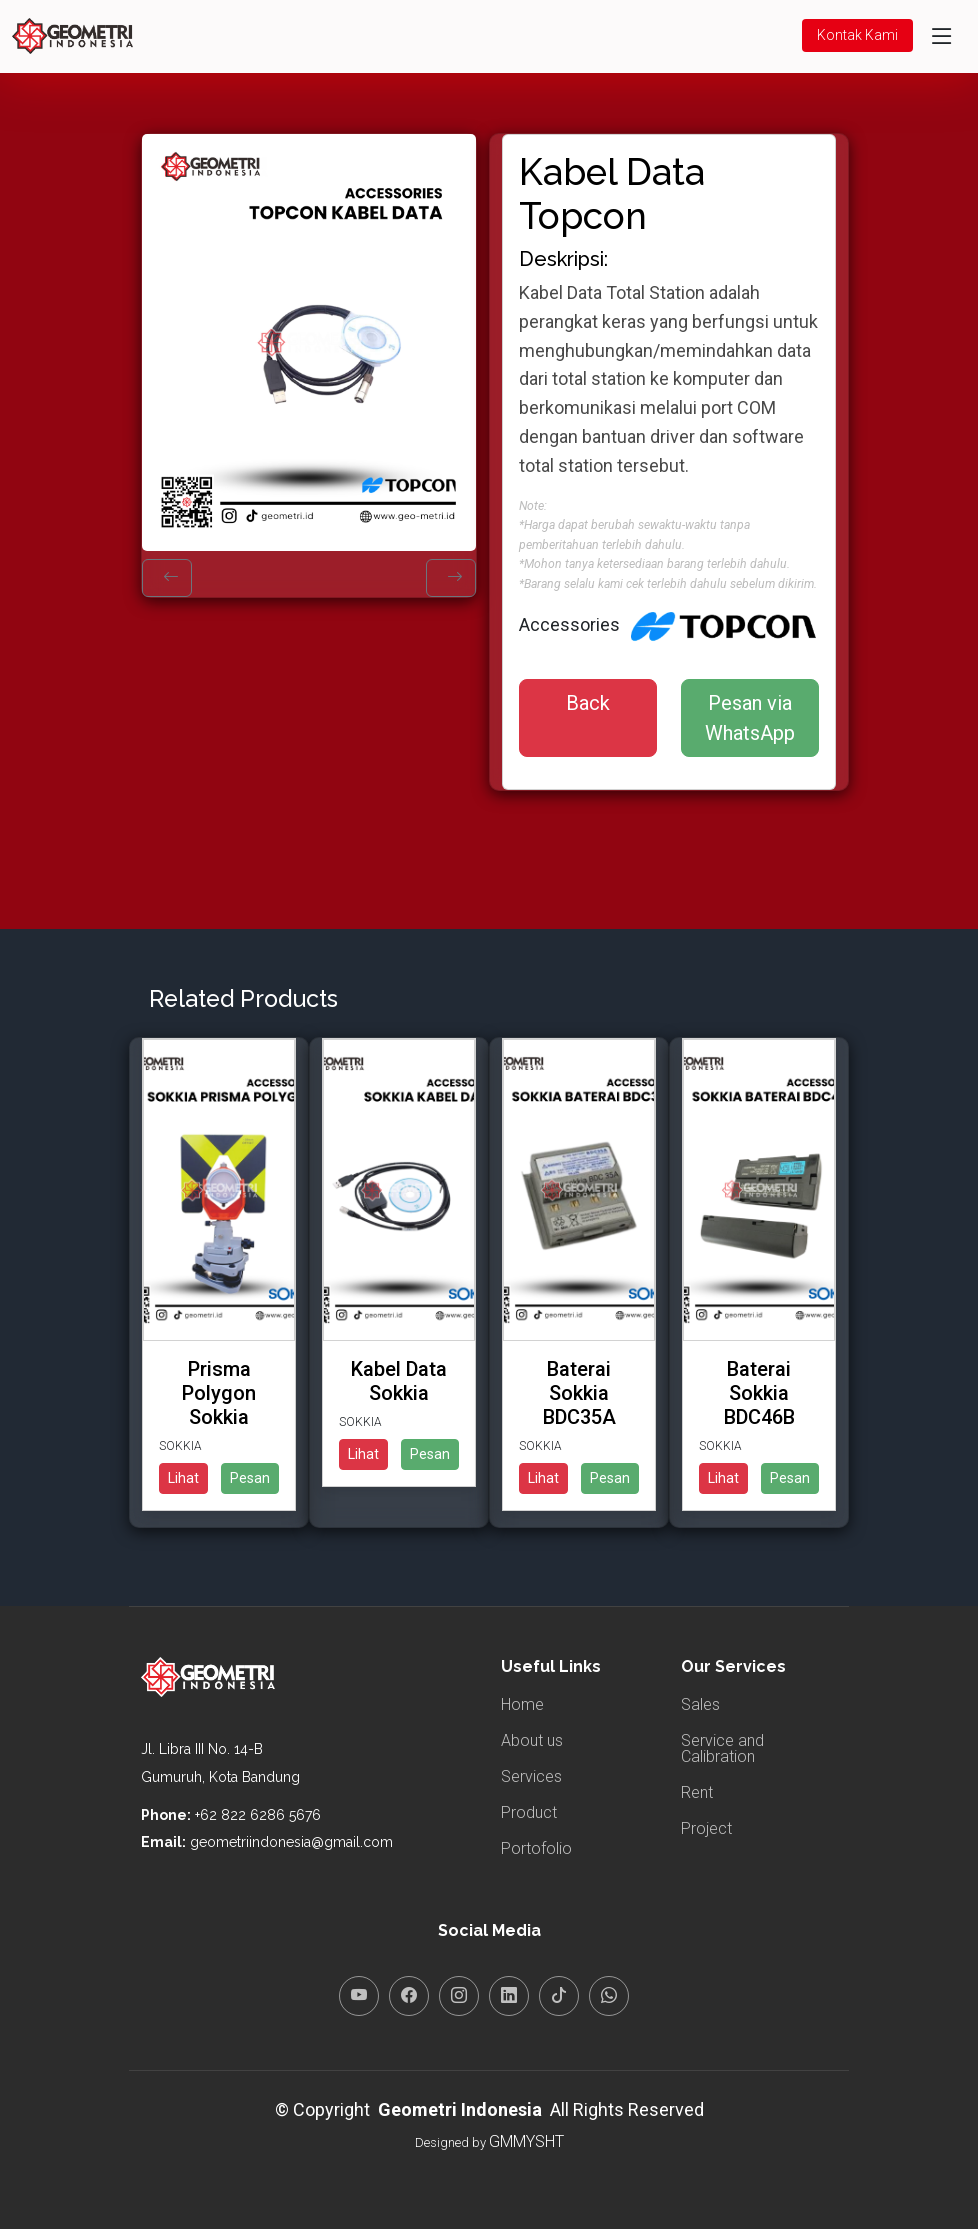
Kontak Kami (857, 35)
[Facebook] (409, 1996)
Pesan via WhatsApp (750, 718)
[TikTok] (559, 1996)
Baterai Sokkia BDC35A (579, 1393)
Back (588, 703)
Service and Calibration (722, 1749)
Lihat (183, 1478)
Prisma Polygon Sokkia (219, 1393)
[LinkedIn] (509, 1996)
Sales (700, 1705)
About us (532, 1741)
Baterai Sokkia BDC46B (759, 1393)
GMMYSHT (526, 2141)
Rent (697, 1793)
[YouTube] (359, 1996)
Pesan (250, 1478)
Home (522, 1705)
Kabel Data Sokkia (399, 1381)
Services (531, 1777)
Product (529, 1813)
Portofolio (536, 1849)
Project (706, 1829)
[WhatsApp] (609, 1996)
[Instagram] (459, 1996)
